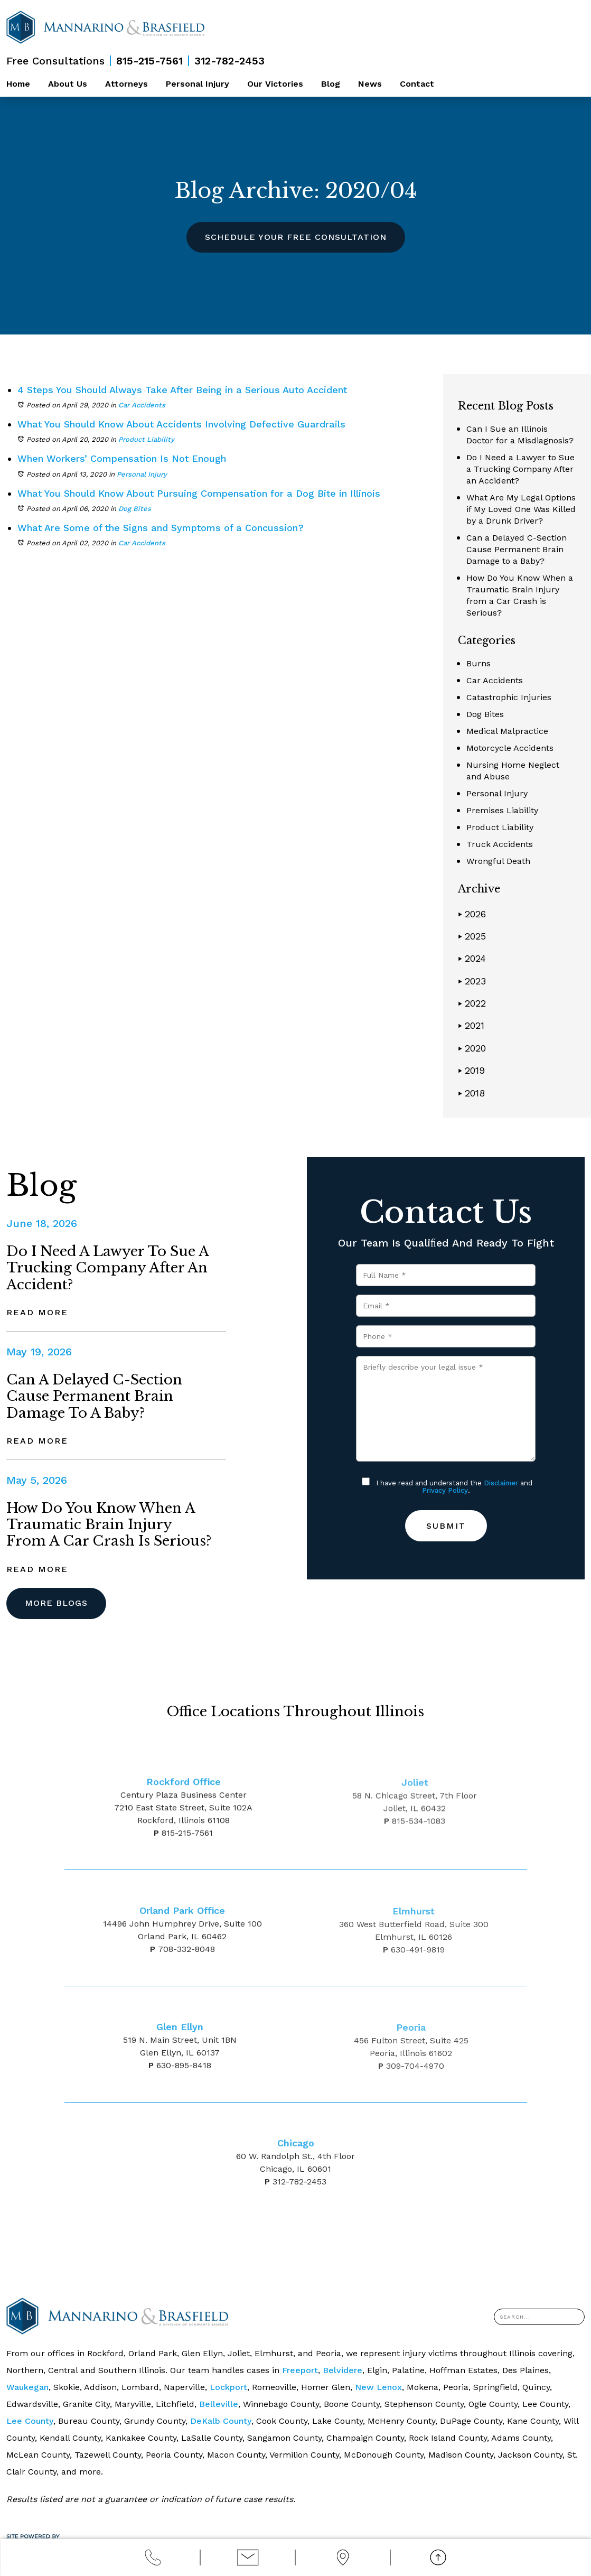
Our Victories (275, 84)
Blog (330, 84)
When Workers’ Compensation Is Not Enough (121, 458)
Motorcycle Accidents (510, 748)
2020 (472, 1048)
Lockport (228, 2387)
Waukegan (27, 2387)
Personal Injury (197, 84)
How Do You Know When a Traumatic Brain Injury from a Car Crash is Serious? (109, 1524)
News (370, 84)
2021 (471, 1025)
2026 (472, 913)
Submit (446, 1526)
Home (18, 84)
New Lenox (378, 2387)
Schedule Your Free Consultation (296, 237)
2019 (471, 1070)
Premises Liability (502, 810)
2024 (472, 958)
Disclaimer (501, 1483)
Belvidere (342, 2370)
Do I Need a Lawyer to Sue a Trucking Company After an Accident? (520, 469)
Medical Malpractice (507, 731)
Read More (37, 1312)
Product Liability (146, 439)
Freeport (300, 2370)
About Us (67, 84)
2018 (471, 1093)
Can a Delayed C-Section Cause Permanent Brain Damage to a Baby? (516, 549)
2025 (472, 936)
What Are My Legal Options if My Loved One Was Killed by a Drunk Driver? (521, 509)
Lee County (29, 2421)
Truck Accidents (499, 844)
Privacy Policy (445, 1490)
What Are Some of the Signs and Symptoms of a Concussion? (160, 527)
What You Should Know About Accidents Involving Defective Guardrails (181, 424)
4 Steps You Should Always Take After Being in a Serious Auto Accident (182, 389)
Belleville (218, 2404)
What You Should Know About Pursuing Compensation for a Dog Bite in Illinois (198, 493)
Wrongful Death (498, 861)
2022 (472, 1003)
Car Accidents (141, 405)
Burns (478, 663)
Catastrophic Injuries (508, 697)
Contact (417, 84)
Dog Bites (134, 509)
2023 (472, 981)
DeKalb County (220, 2421)
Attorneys (126, 84)
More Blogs (56, 1603)
